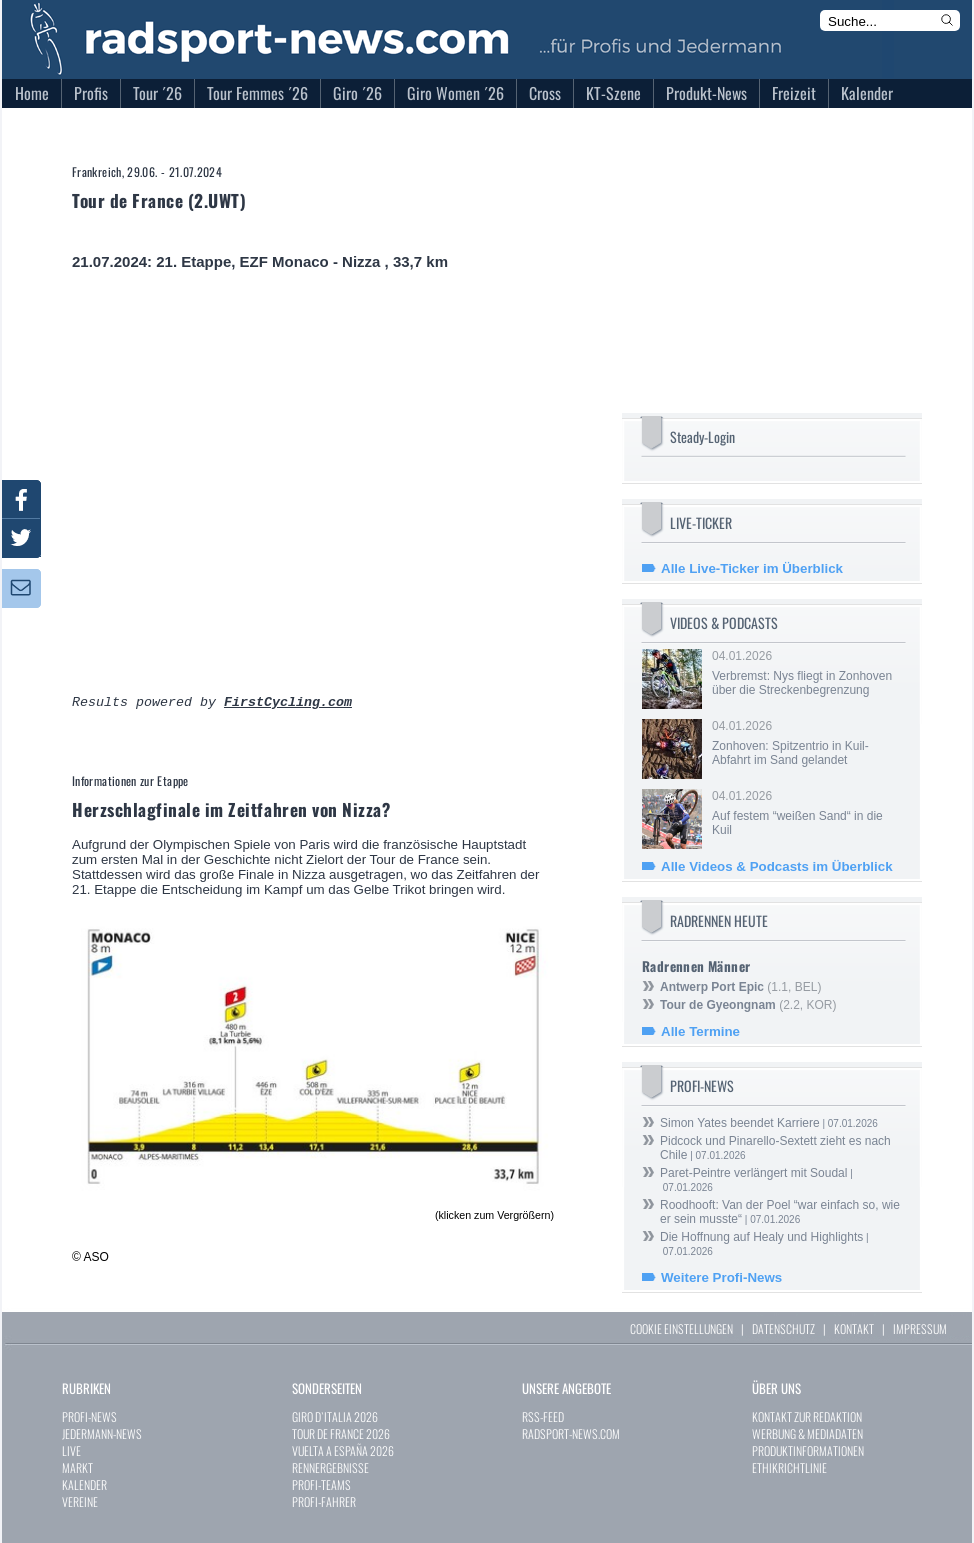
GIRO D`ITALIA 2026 (335, 1416)
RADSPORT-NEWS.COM (571, 1433)
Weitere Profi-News (721, 1277)
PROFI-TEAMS (321, 1484)
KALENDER (84, 1484)
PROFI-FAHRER (324, 1501)
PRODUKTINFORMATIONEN (808, 1450)
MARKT (77, 1467)
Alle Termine (700, 1031)
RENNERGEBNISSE (330, 1467)
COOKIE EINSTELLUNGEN (681, 1328)
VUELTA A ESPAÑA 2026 (343, 1450)
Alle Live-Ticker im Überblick (752, 568)
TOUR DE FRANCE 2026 (341, 1433)
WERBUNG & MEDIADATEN (807, 1433)
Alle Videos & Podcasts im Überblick (777, 866)
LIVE (71, 1450)
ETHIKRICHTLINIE (789, 1467)
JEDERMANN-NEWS (102, 1433)
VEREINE (80, 1501)
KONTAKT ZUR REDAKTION (807, 1416)
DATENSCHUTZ (783, 1328)
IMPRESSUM (920, 1328)
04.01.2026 (807, 673)
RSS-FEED (543, 1416)
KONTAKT (854, 1328)
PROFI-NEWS (89, 1416)
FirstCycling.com (288, 704)
